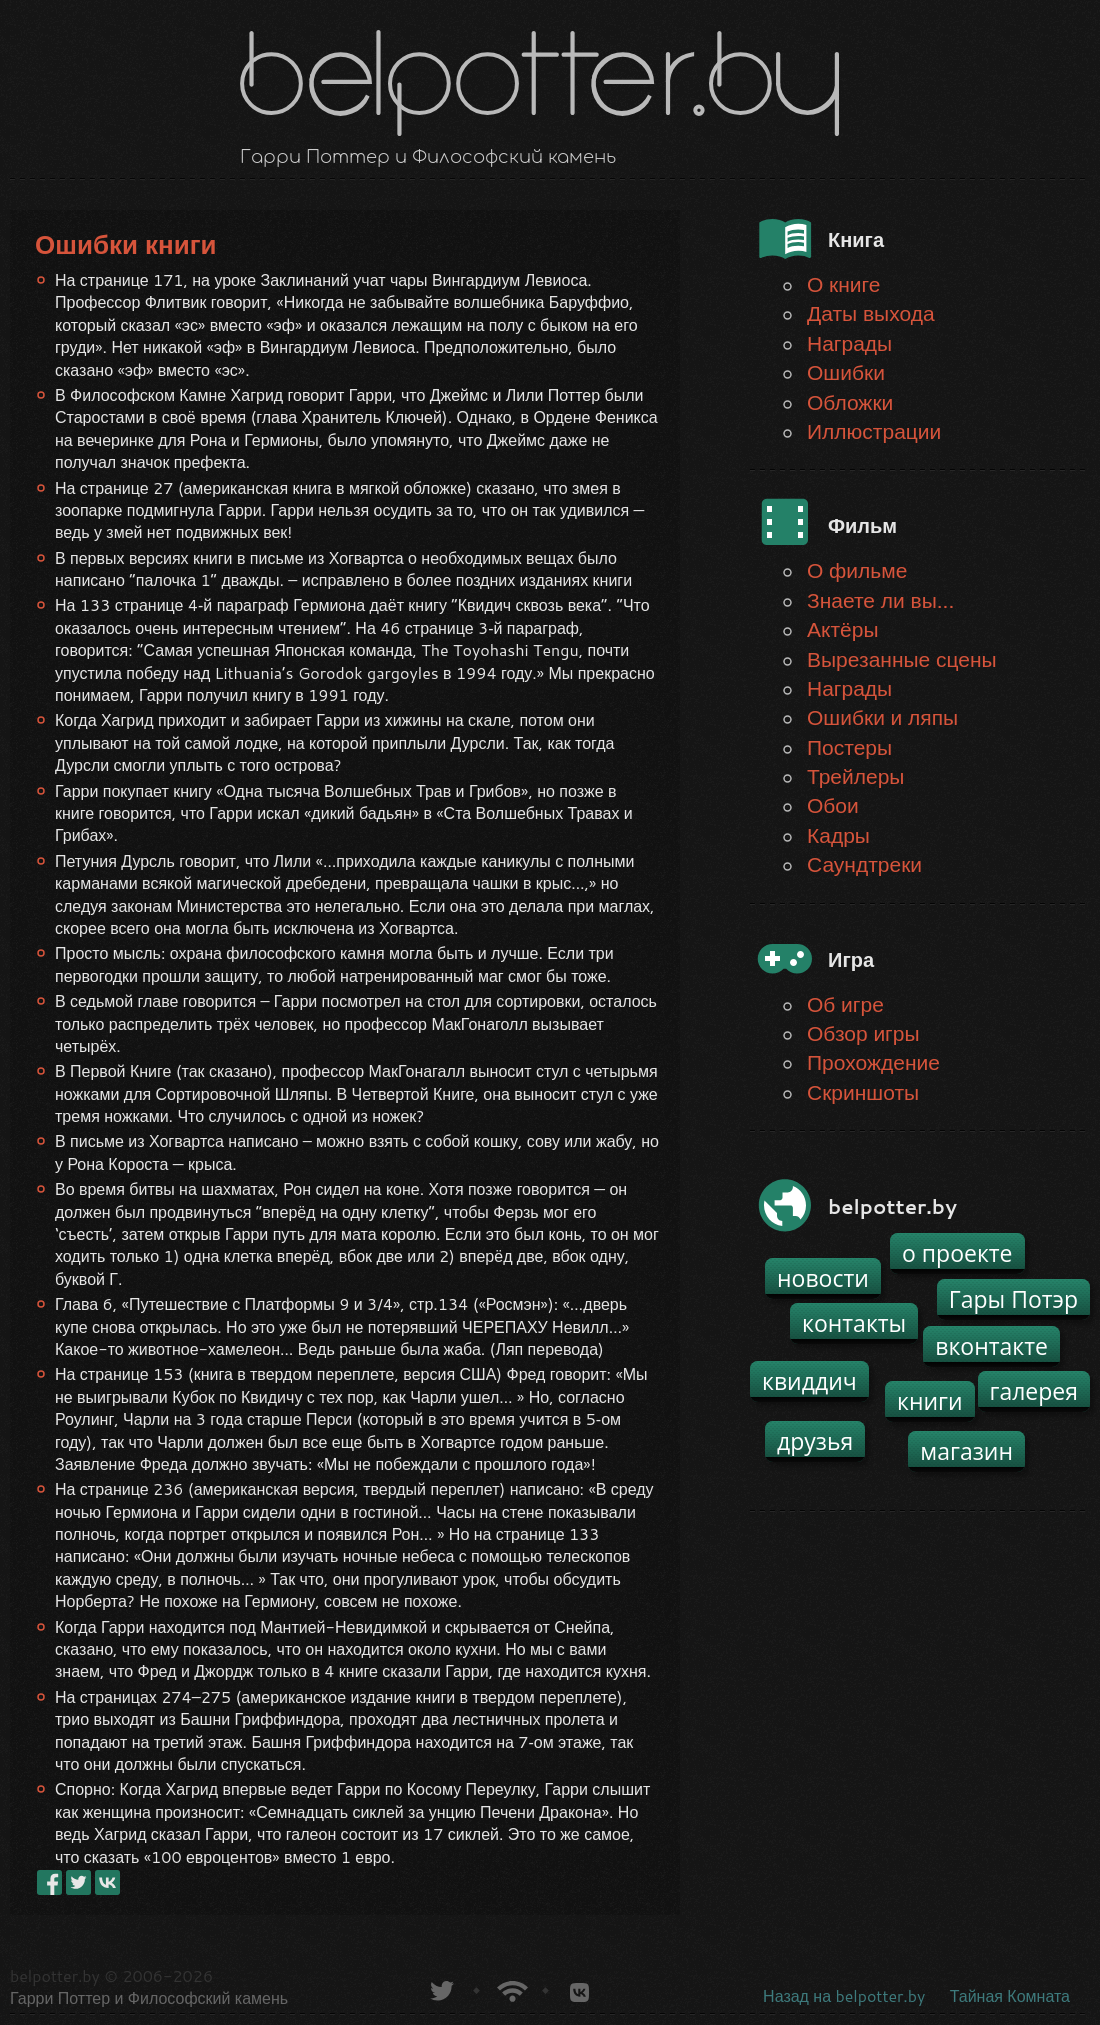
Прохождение (873, 1062)
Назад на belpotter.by (844, 1995)
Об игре (845, 1004)
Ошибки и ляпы (882, 717)
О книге (843, 284)
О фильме (857, 570)
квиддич (809, 1381)
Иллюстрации (874, 431)
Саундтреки (864, 864)
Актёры (843, 629)
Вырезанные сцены (902, 659)
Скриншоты (863, 1092)
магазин (966, 1451)
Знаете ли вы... (880, 600)
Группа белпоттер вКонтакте (579, 1988)
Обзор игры (863, 1033)
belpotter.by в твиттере (440, 1988)
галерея (1034, 1391)
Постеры (849, 747)
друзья (815, 1441)
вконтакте (991, 1346)
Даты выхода (871, 313)
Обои (833, 805)
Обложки (850, 402)
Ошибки (846, 372)
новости (823, 1278)
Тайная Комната (1010, 1995)
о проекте (957, 1253)
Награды (849, 343)
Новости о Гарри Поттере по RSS (510, 1988)
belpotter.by (55, 1975)
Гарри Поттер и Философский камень (149, 1997)
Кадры (838, 835)
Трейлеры (855, 776)
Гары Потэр (1013, 1299)
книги (930, 1401)
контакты (854, 1323)
